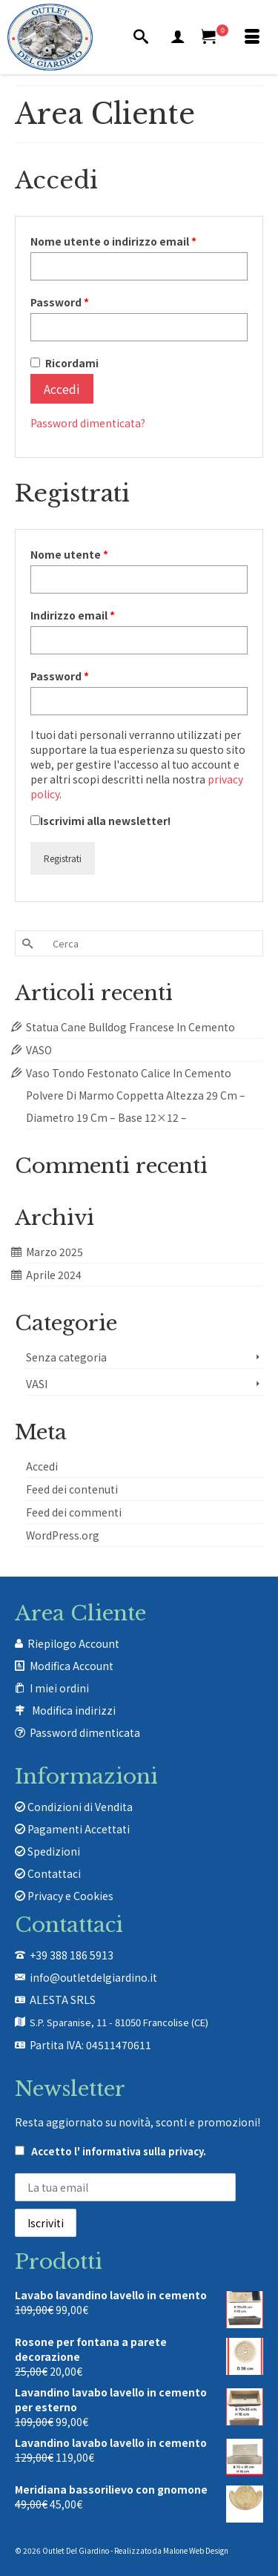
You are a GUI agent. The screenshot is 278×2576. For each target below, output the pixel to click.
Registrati (63, 858)
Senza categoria (66, 1357)
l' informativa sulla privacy (138, 2151)
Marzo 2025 (54, 1251)
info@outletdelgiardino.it (93, 1977)
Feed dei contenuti (72, 1489)
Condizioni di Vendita (74, 1806)
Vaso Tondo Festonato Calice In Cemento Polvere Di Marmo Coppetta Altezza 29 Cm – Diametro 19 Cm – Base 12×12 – (135, 1095)
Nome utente (93, 554)
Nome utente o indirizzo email (137, 241)
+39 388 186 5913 (71, 1955)
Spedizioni (47, 1851)
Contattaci (48, 1873)
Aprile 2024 (54, 1274)
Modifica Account (71, 1665)
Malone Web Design (195, 2550)
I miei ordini (59, 1687)
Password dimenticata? (87, 422)
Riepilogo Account (73, 1643)
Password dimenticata (85, 1732)
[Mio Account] (177, 37)
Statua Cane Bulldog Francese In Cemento (130, 1026)
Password (84, 302)
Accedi (62, 389)
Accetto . (110, 2151)
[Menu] (252, 37)
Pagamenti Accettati (72, 1828)
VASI (36, 1383)
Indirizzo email (97, 615)
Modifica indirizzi (74, 1710)
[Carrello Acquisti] (215, 37)
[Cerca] (140, 37)
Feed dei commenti (74, 1512)
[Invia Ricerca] (26, 943)
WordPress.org (62, 1535)
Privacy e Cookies (64, 1895)
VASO (39, 1049)
